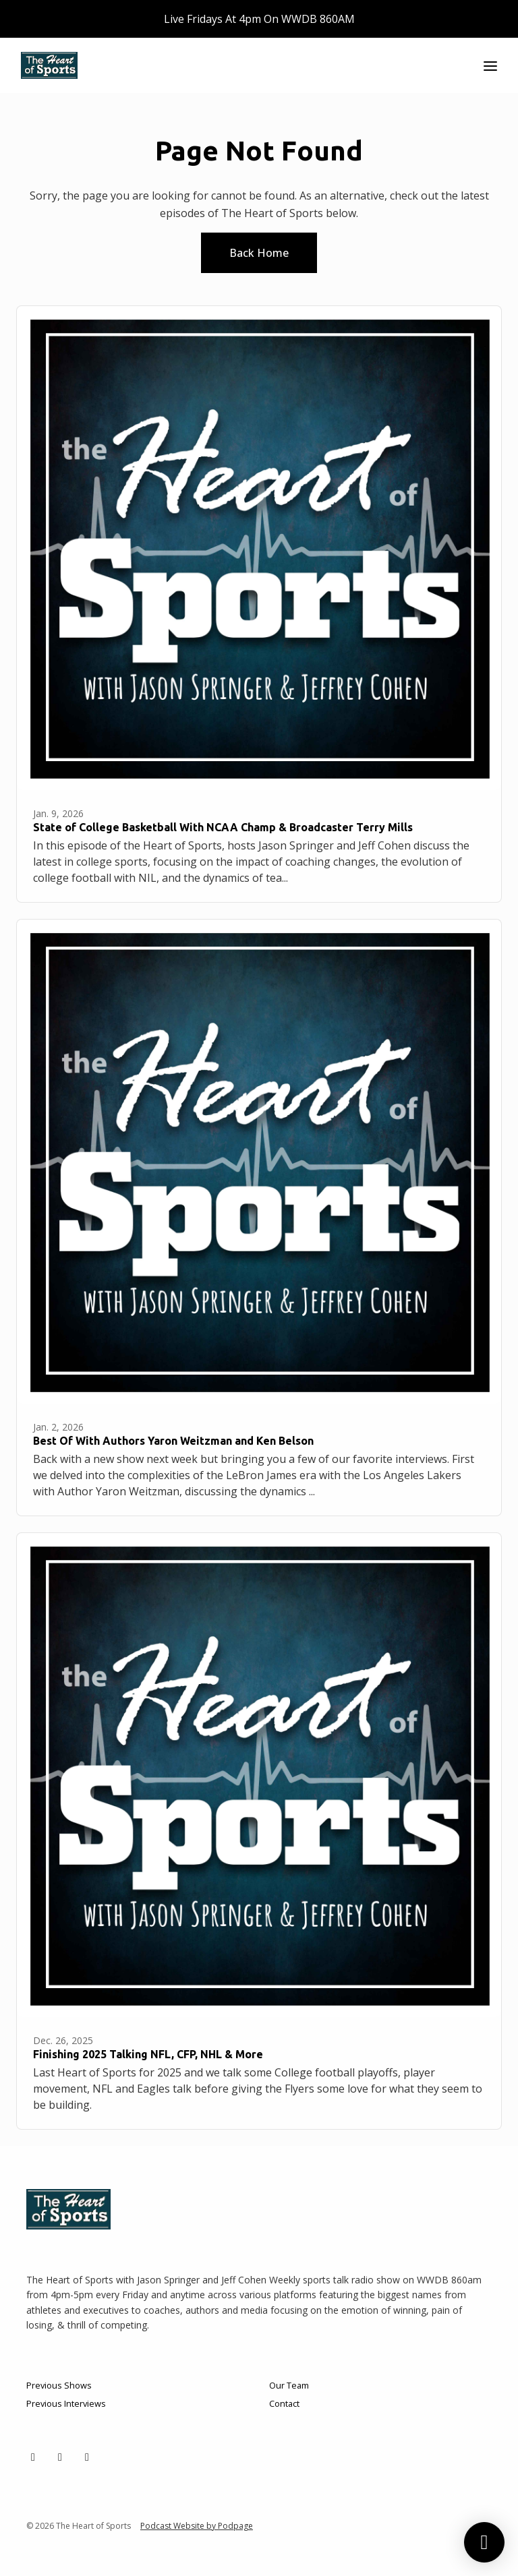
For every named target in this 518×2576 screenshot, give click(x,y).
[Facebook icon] (60, 2456)
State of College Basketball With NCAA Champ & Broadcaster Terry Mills (223, 827)
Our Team (289, 2385)
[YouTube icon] (87, 2456)
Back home (259, 252)
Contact (284, 2403)
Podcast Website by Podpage (196, 2526)
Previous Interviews (66, 2403)
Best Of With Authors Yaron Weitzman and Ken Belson (173, 1441)
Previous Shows (59, 2385)
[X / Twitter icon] (33, 2456)
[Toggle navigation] (490, 66)
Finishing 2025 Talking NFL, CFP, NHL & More (148, 2054)
